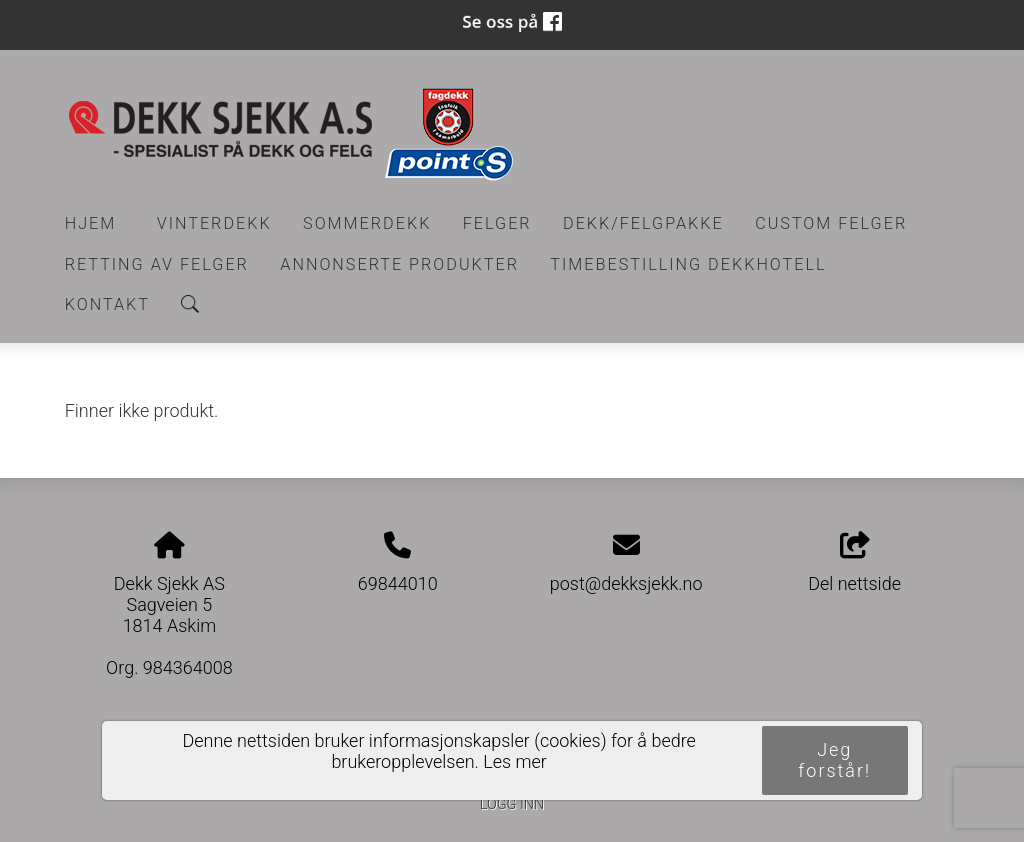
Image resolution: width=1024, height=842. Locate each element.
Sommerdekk (367, 223)
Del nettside (854, 563)
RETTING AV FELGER (157, 264)
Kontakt (107, 304)
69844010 (398, 583)
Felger (497, 223)
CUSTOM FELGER (831, 223)
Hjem (91, 223)
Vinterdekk (214, 223)
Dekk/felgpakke (643, 223)
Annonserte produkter (399, 264)
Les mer (515, 761)
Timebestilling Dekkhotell (688, 264)
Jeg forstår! (834, 760)
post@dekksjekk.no (626, 583)
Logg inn (512, 804)
